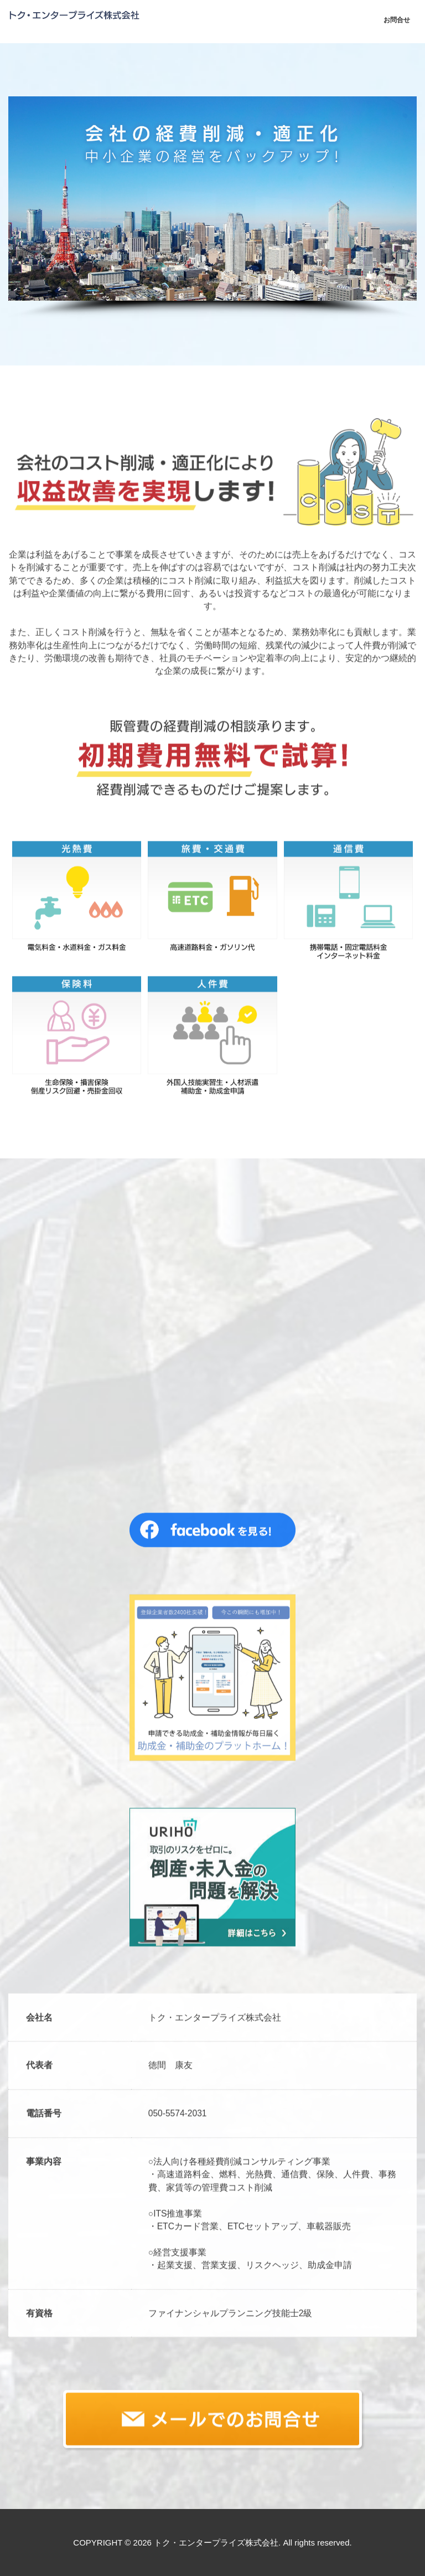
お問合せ (396, 20)
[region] (212, 207)
